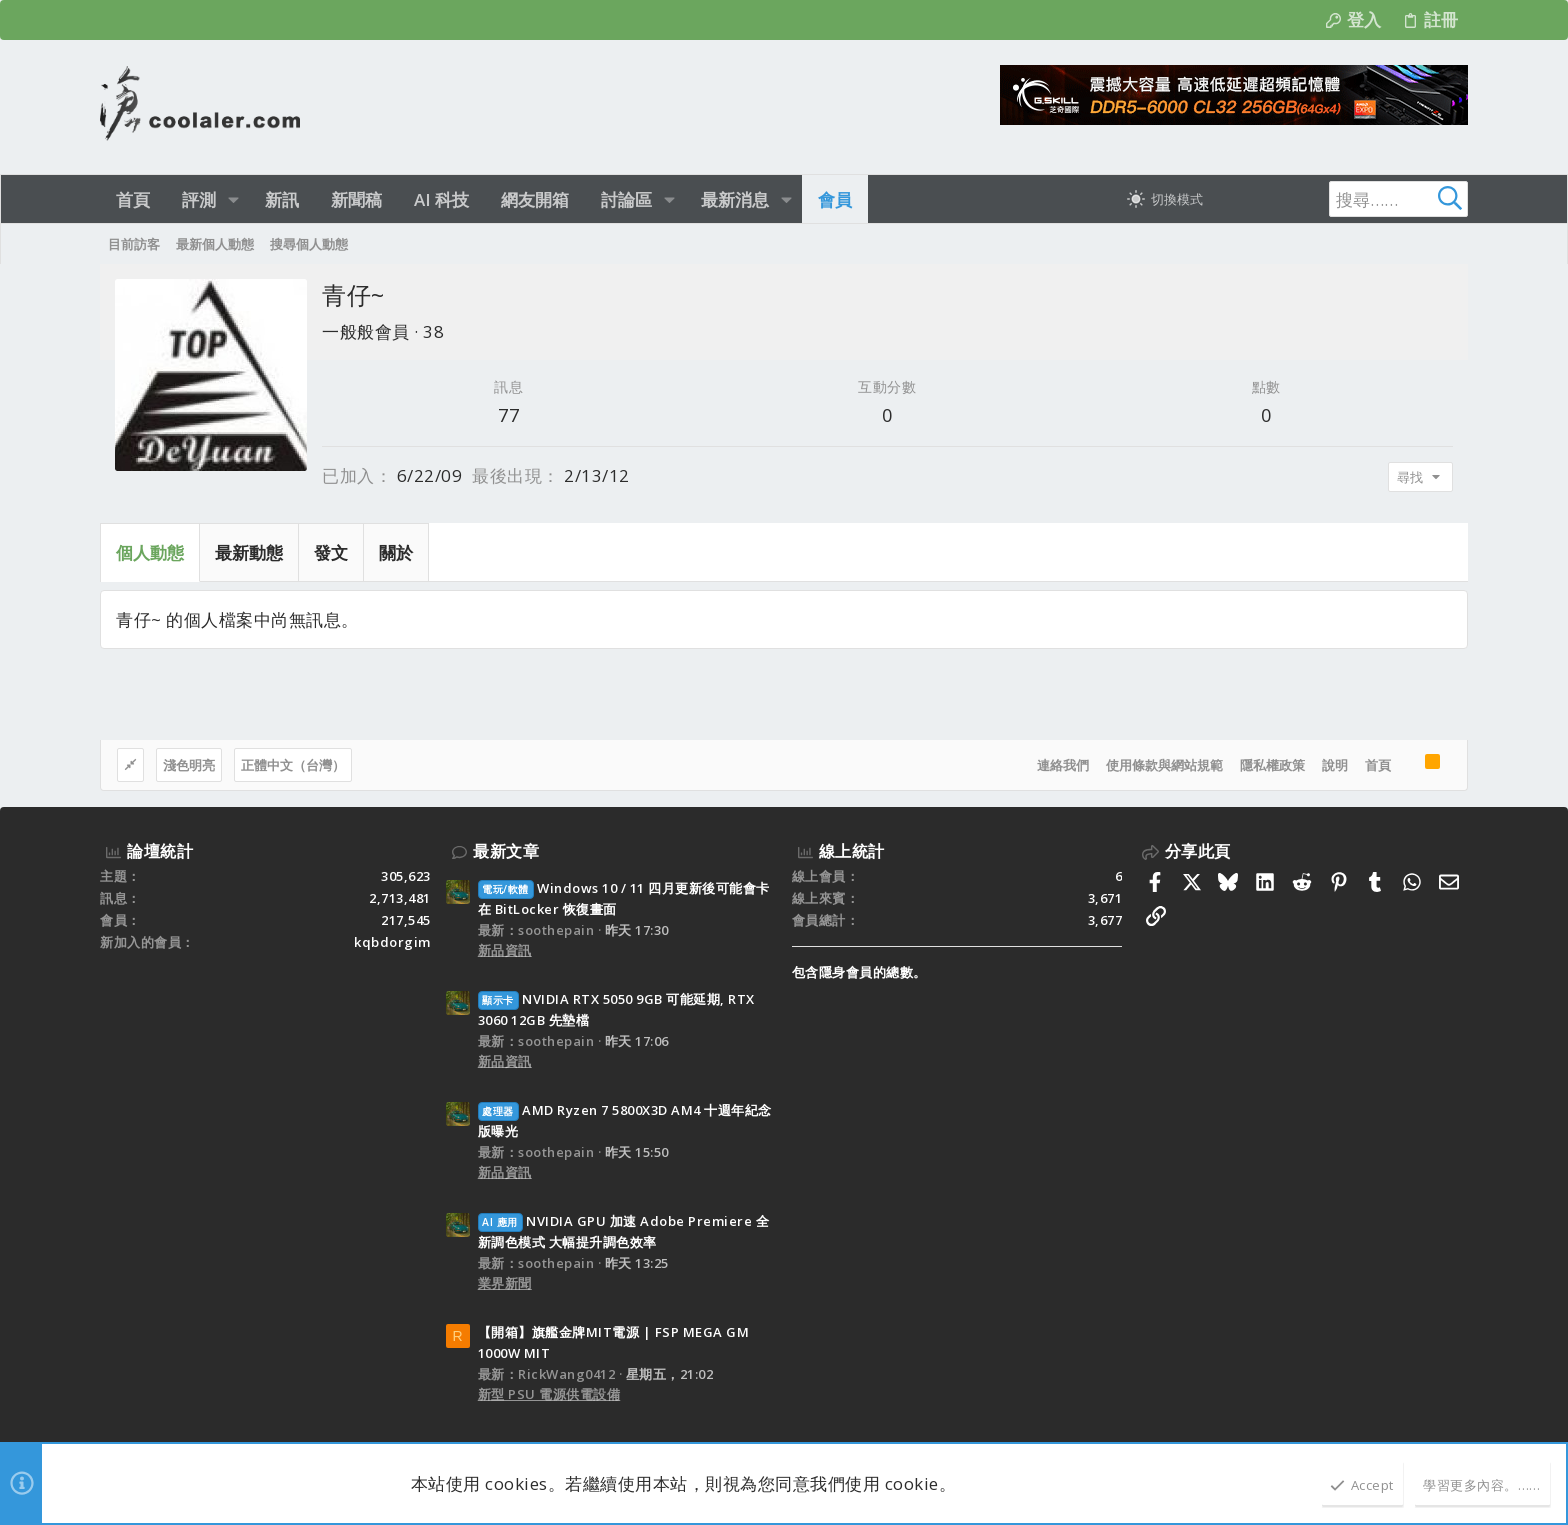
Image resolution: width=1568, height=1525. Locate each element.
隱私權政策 (1272, 765)
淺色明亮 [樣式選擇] (189, 765)
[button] (233, 199)
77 (508, 415)
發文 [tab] (331, 552)
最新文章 (506, 851)
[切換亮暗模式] (1165, 199)
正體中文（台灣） (293, 765)
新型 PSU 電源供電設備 (549, 1394)
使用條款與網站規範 (1164, 765)
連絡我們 (1063, 765)
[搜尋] (1343, 199)
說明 (1335, 765)
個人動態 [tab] (150, 552)
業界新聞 (505, 1283)
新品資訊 (505, 950)
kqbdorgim (392, 942)
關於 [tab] (396, 552)
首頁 (1378, 765)
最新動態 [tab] (249, 552)
